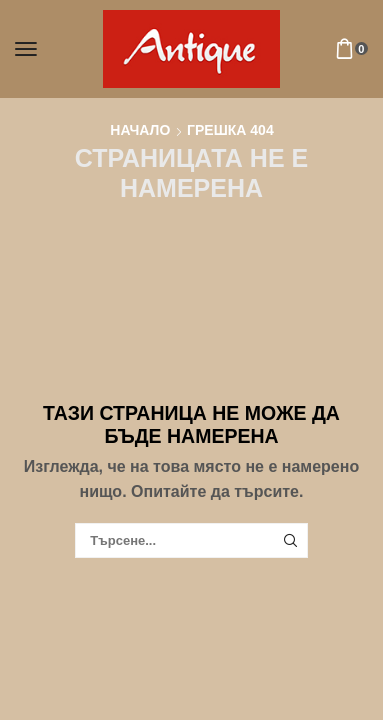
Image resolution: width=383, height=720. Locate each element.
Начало (140, 130)
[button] (26, 49)
